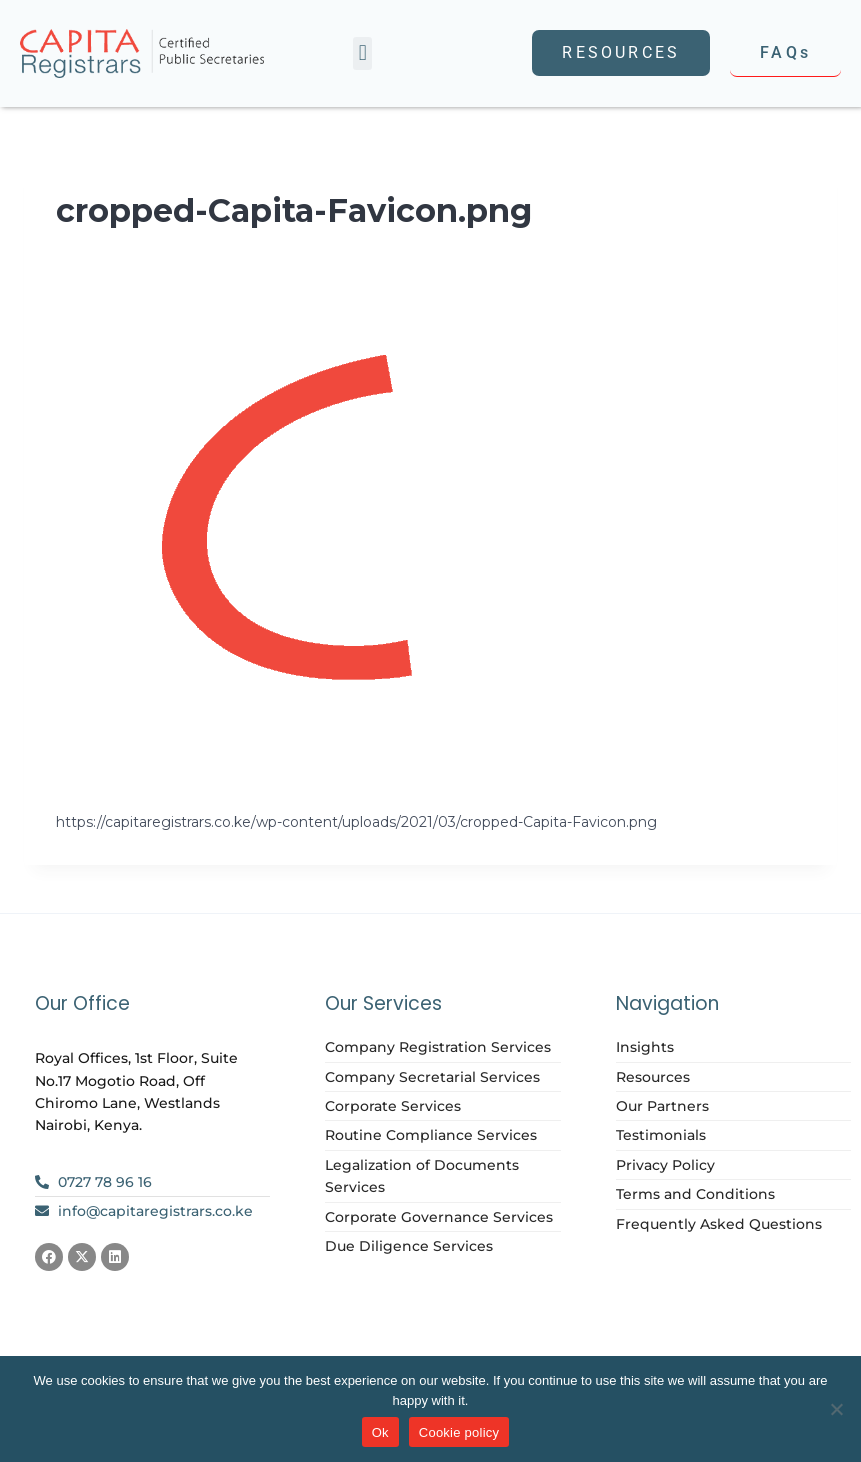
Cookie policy (459, 1432)
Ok (380, 1432)
